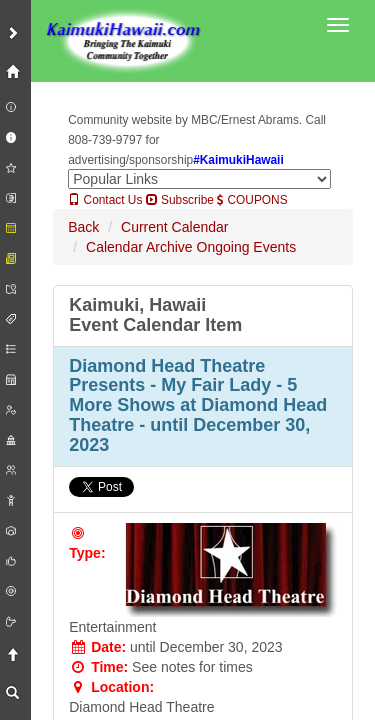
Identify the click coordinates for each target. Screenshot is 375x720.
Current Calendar (174, 227)
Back (83, 227)
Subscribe (180, 200)
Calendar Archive (139, 247)
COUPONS (252, 200)
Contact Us (105, 200)
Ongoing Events (247, 247)
